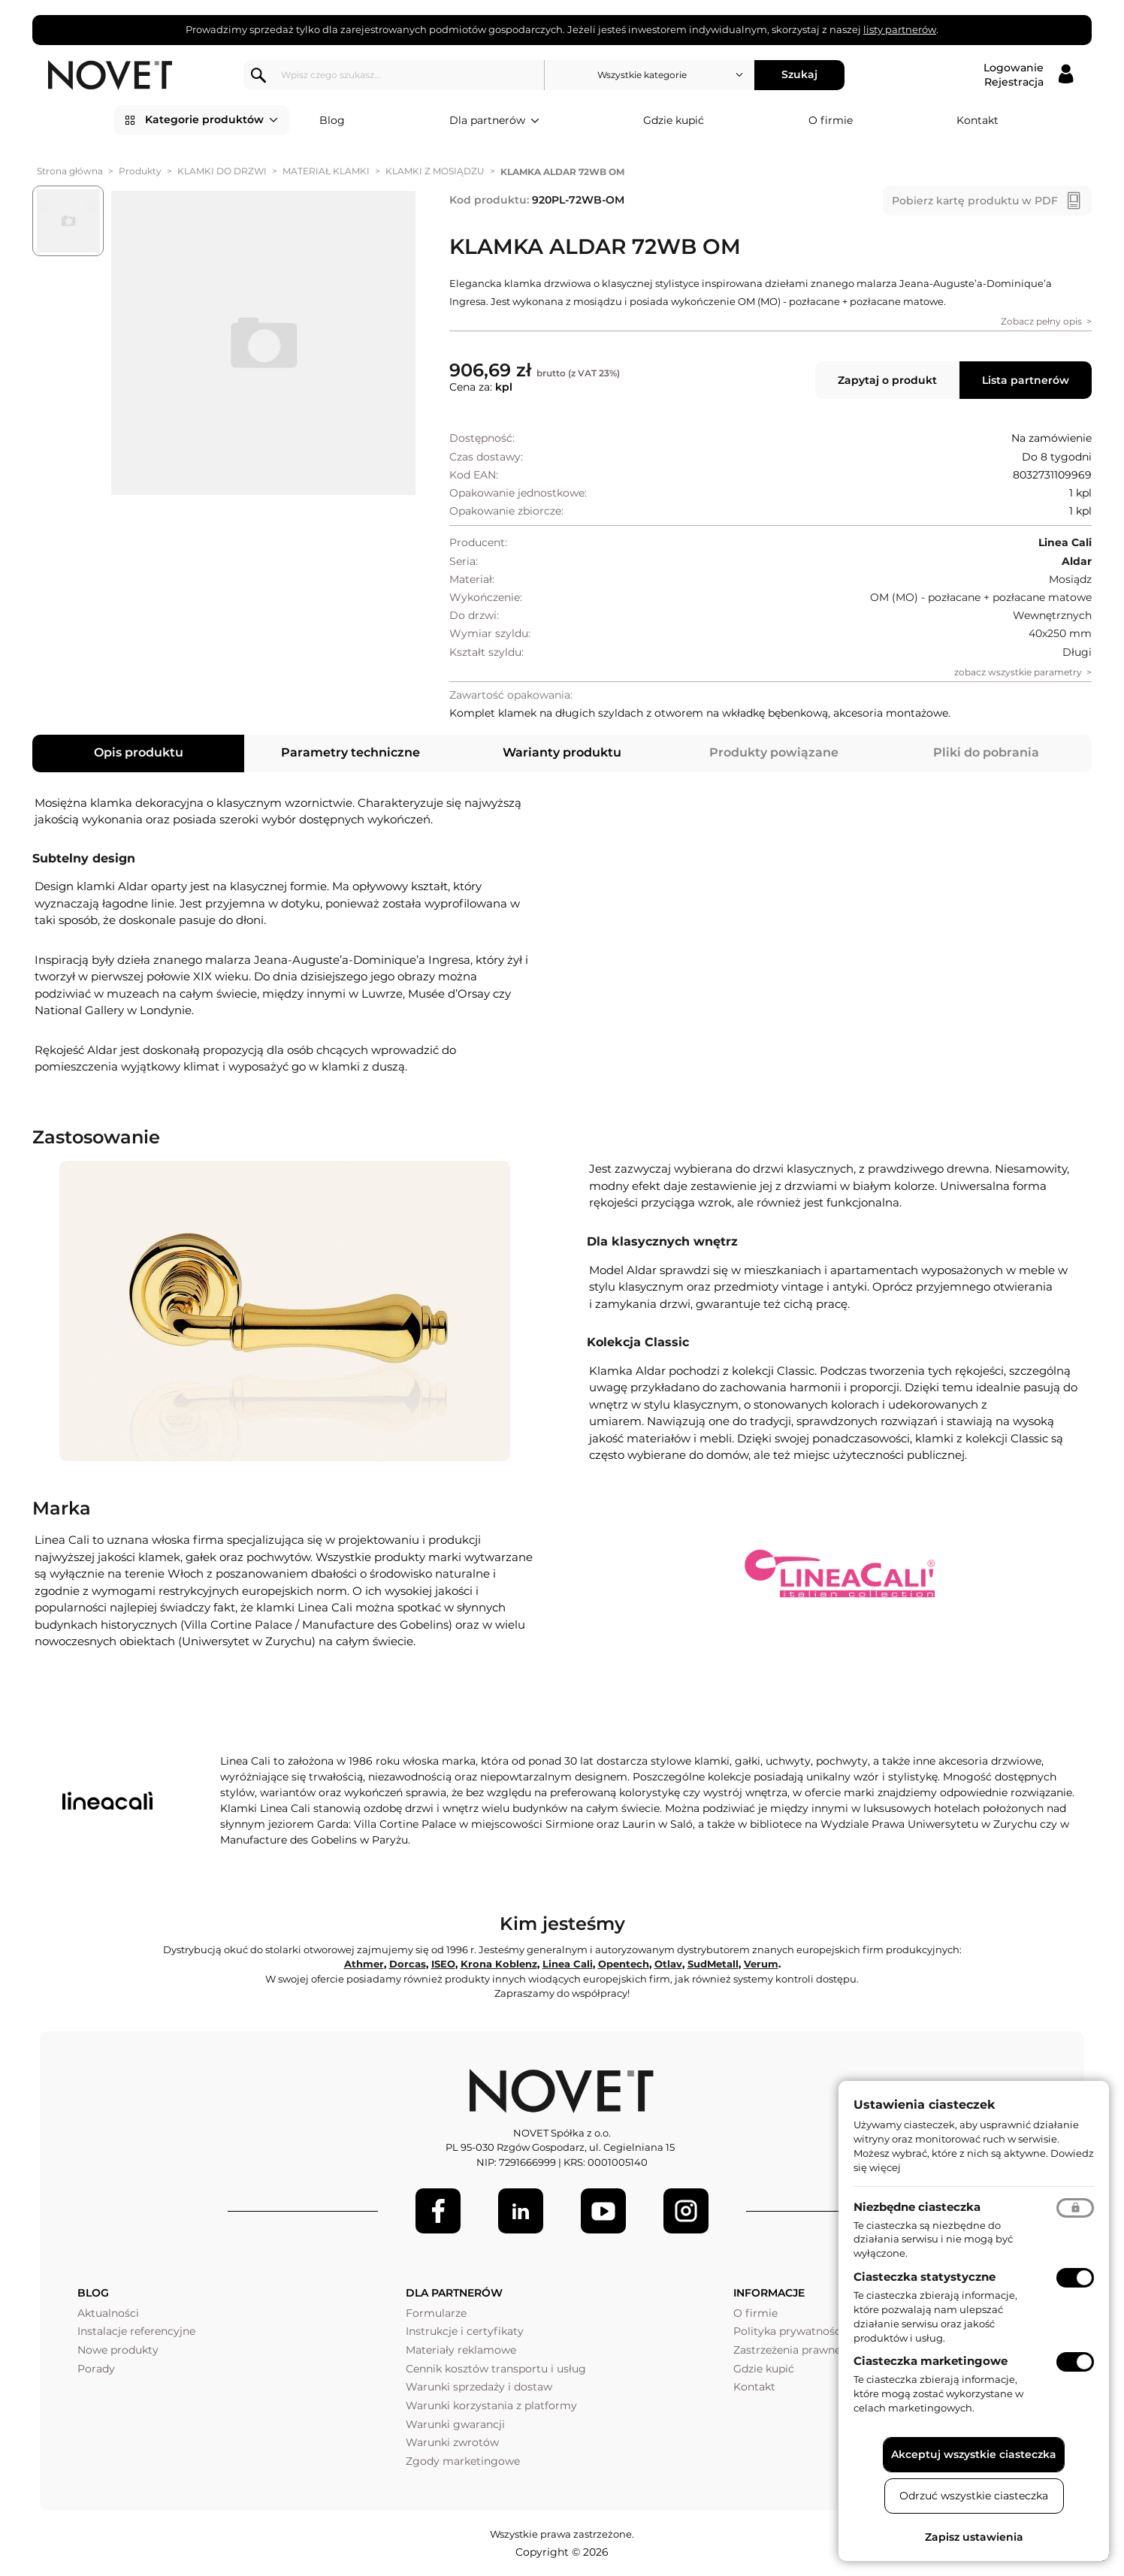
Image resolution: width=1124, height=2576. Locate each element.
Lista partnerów (1025, 380)
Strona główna (70, 171)
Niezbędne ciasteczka (917, 2207)
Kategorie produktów (211, 120)
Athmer (364, 1964)
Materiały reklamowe (461, 2350)
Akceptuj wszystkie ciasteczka (973, 2454)
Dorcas (407, 1964)
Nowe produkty (118, 2350)
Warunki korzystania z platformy (491, 2405)
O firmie (830, 120)
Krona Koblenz (499, 1964)
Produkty (140, 171)
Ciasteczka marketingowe (931, 2361)
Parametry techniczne (350, 752)
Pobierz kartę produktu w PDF (975, 200)
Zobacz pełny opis (1041, 321)
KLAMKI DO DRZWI (222, 171)
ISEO (443, 1964)
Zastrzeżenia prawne (787, 2350)
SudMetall (713, 1964)
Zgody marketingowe (463, 2461)
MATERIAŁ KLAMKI (326, 171)
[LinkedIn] (520, 2210)
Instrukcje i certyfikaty (465, 2331)
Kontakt (977, 120)
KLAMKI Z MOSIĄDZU (435, 171)
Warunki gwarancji (455, 2424)
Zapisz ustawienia (974, 2537)
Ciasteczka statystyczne (925, 2276)
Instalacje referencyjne (136, 2331)
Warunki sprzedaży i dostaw (479, 2386)
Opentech (623, 1964)
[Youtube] (603, 2210)
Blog (332, 120)
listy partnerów (899, 29)
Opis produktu (138, 752)
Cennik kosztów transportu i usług (496, 2368)
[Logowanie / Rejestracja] (1028, 75)
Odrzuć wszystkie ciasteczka (973, 2495)
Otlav (668, 1964)
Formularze (436, 2313)
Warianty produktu (562, 752)
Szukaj (799, 74)
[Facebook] (438, 2210)
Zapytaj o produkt (887, 380)
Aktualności (108, 2313)
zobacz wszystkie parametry (1018, 672)
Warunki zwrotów (452, 2442)
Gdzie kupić (673, 120)
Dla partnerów (494, 120)
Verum (761, 1964)
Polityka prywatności (788, 2331)
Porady (96, 2368)
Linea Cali (567, 1964)
